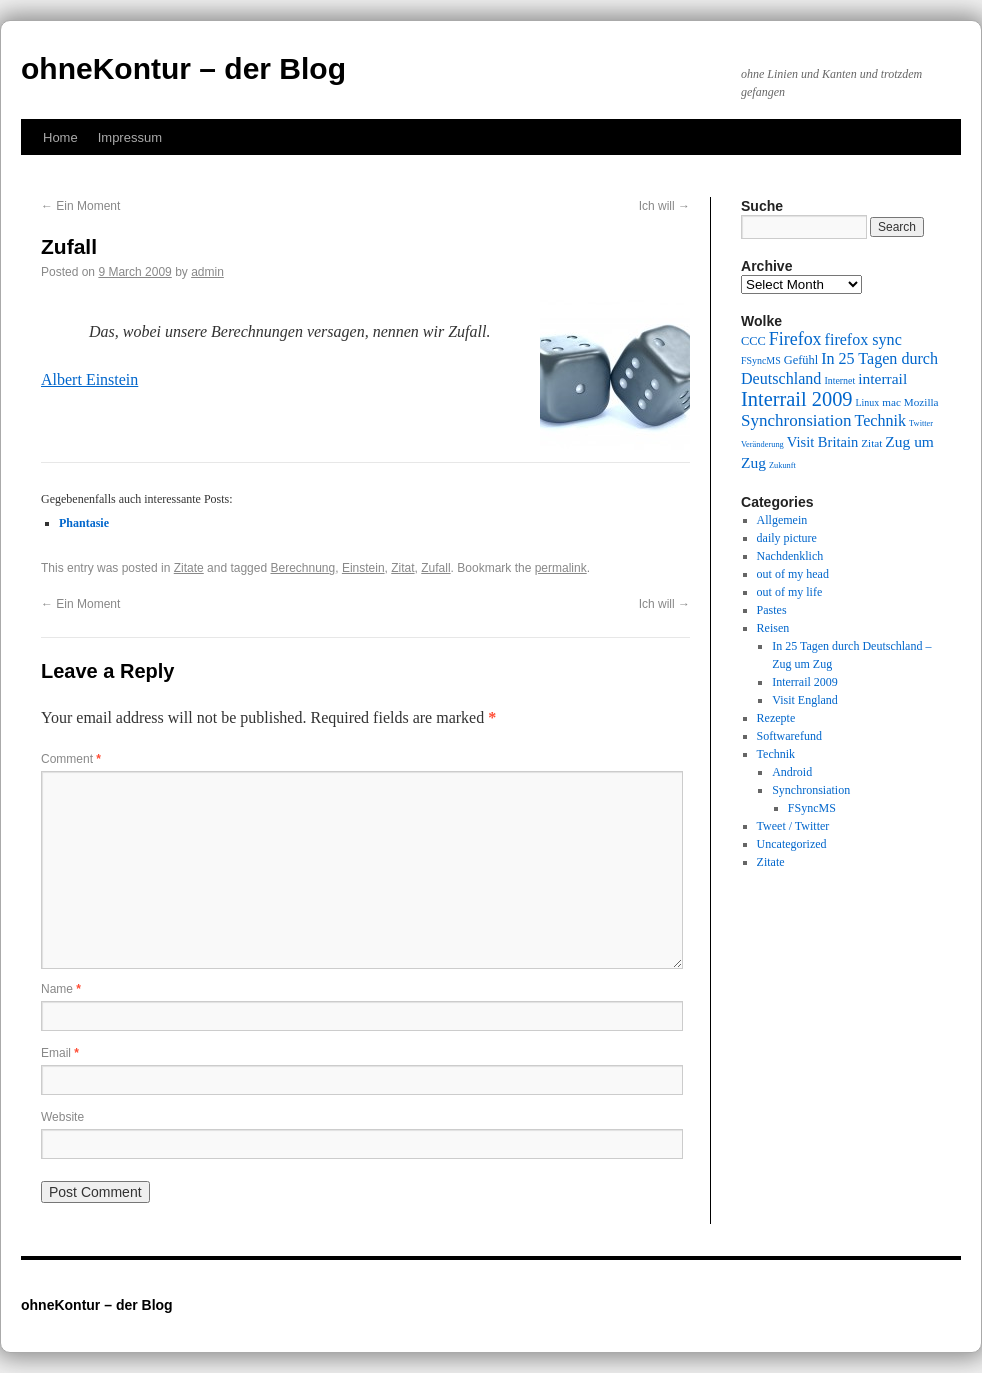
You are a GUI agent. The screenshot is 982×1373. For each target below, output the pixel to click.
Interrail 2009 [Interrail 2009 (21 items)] (797, 399)
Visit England (805, 700)
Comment (71, 759)
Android (792, 772)
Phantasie (84, 523)
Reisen (773, 628)
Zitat (402, 568)
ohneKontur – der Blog (183, 68)
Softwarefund (789, 736)
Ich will (664, 206)
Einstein (363, 568)
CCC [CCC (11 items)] (753, 341)
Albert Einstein (89, 379)
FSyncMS (812, 808)
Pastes (772, 610)
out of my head (793, 574)
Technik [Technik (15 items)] (881, 420)
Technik (776, 754)
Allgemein (782, 520)
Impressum (130, 137)
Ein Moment (80, 206)
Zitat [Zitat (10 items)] (871, 443)
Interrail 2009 (805, 682)
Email (60, 1053)
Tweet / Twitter (793, 826)
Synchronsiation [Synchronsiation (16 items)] (796, 420)
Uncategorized (792, 844)
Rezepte (776, 718)
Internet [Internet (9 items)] (839, 380)
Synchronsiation (811, 790)
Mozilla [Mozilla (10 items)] (921, 402)
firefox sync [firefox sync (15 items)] (863, 339)
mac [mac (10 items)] (891, 402)
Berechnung (302, 568)
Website (62, 1117)
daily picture (787, 538)
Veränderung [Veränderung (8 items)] (762, 444)
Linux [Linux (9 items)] (868, 402)
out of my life (790, 592)
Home (60, 137)
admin (207, 272)
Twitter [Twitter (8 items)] (921, 423)
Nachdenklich (790, 556)
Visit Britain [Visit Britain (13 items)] (822, 442)
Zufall (435, 568)
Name (61, 989)
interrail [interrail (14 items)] (882, 378)
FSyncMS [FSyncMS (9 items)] (761, 360)
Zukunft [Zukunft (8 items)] (782, 465)
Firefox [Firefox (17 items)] (795, 339)
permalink (561, 568)
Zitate (189, 568)
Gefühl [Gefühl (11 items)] (801, 360)
